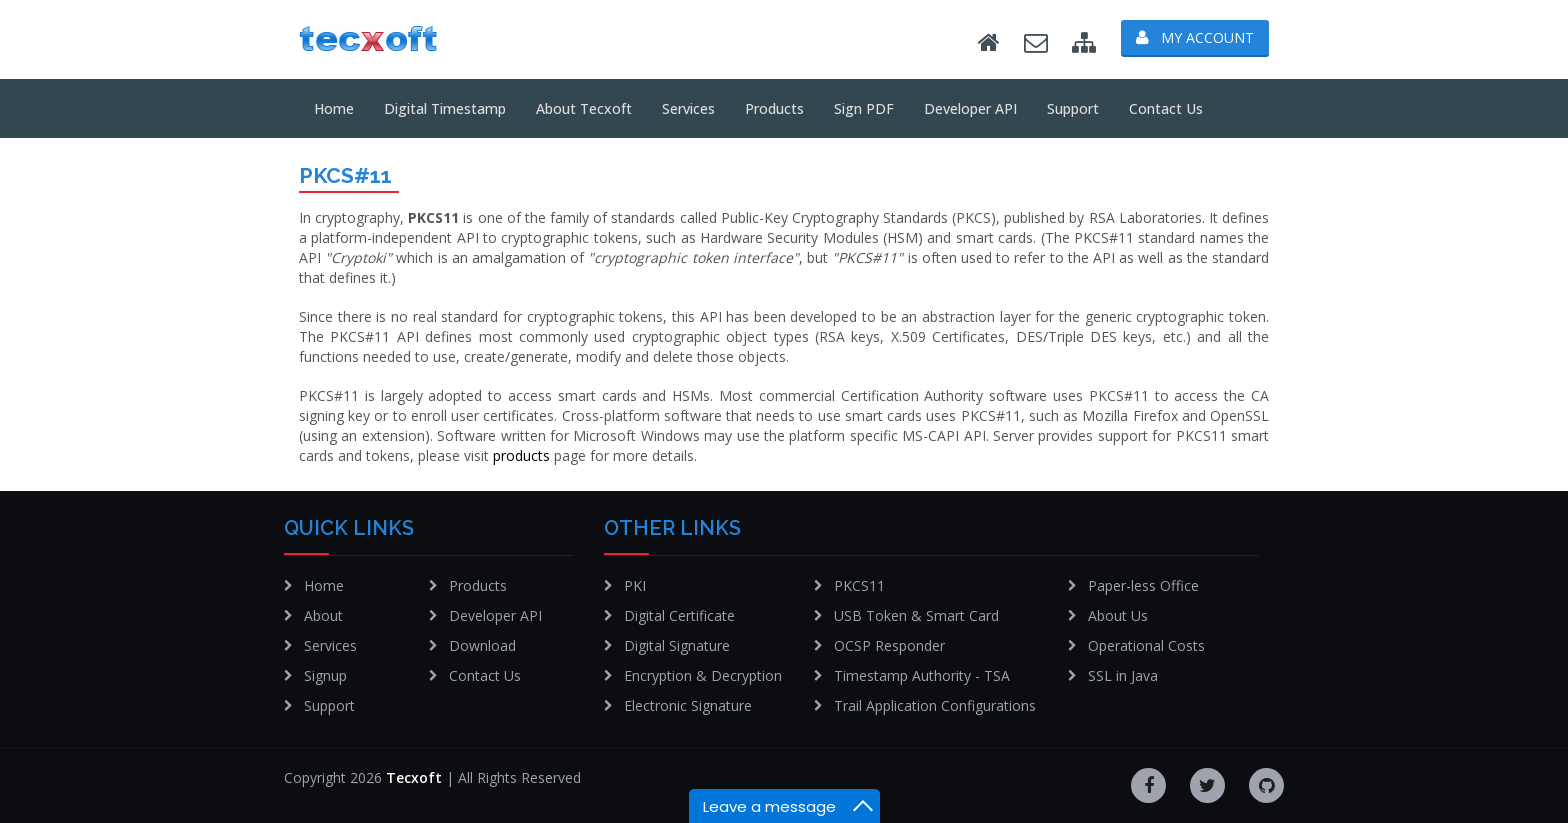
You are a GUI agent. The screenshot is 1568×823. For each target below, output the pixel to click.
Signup (325, 675)
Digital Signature (677, 645)
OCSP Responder (889, 645)
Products (774, 108)
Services (688, 108)
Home (334, 108)
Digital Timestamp (445, 108)
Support (1073, 108)
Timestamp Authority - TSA (922, 675)
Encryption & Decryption (703, 675)
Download (482, 645)
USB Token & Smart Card (916, 615)
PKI (635, 585)
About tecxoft (584, 108)
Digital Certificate (679, 615)
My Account (1195, 37)
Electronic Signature (688, 705)
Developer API (970, 108)
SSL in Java (1123, 675)
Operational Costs (1146, 645)
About (323, 615)
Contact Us (1166, 108)
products (521, 455)
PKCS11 (859, 585)
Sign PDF (864, 108)
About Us (1118, 615)
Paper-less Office (1143, 585)
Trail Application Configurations (935, 705)
